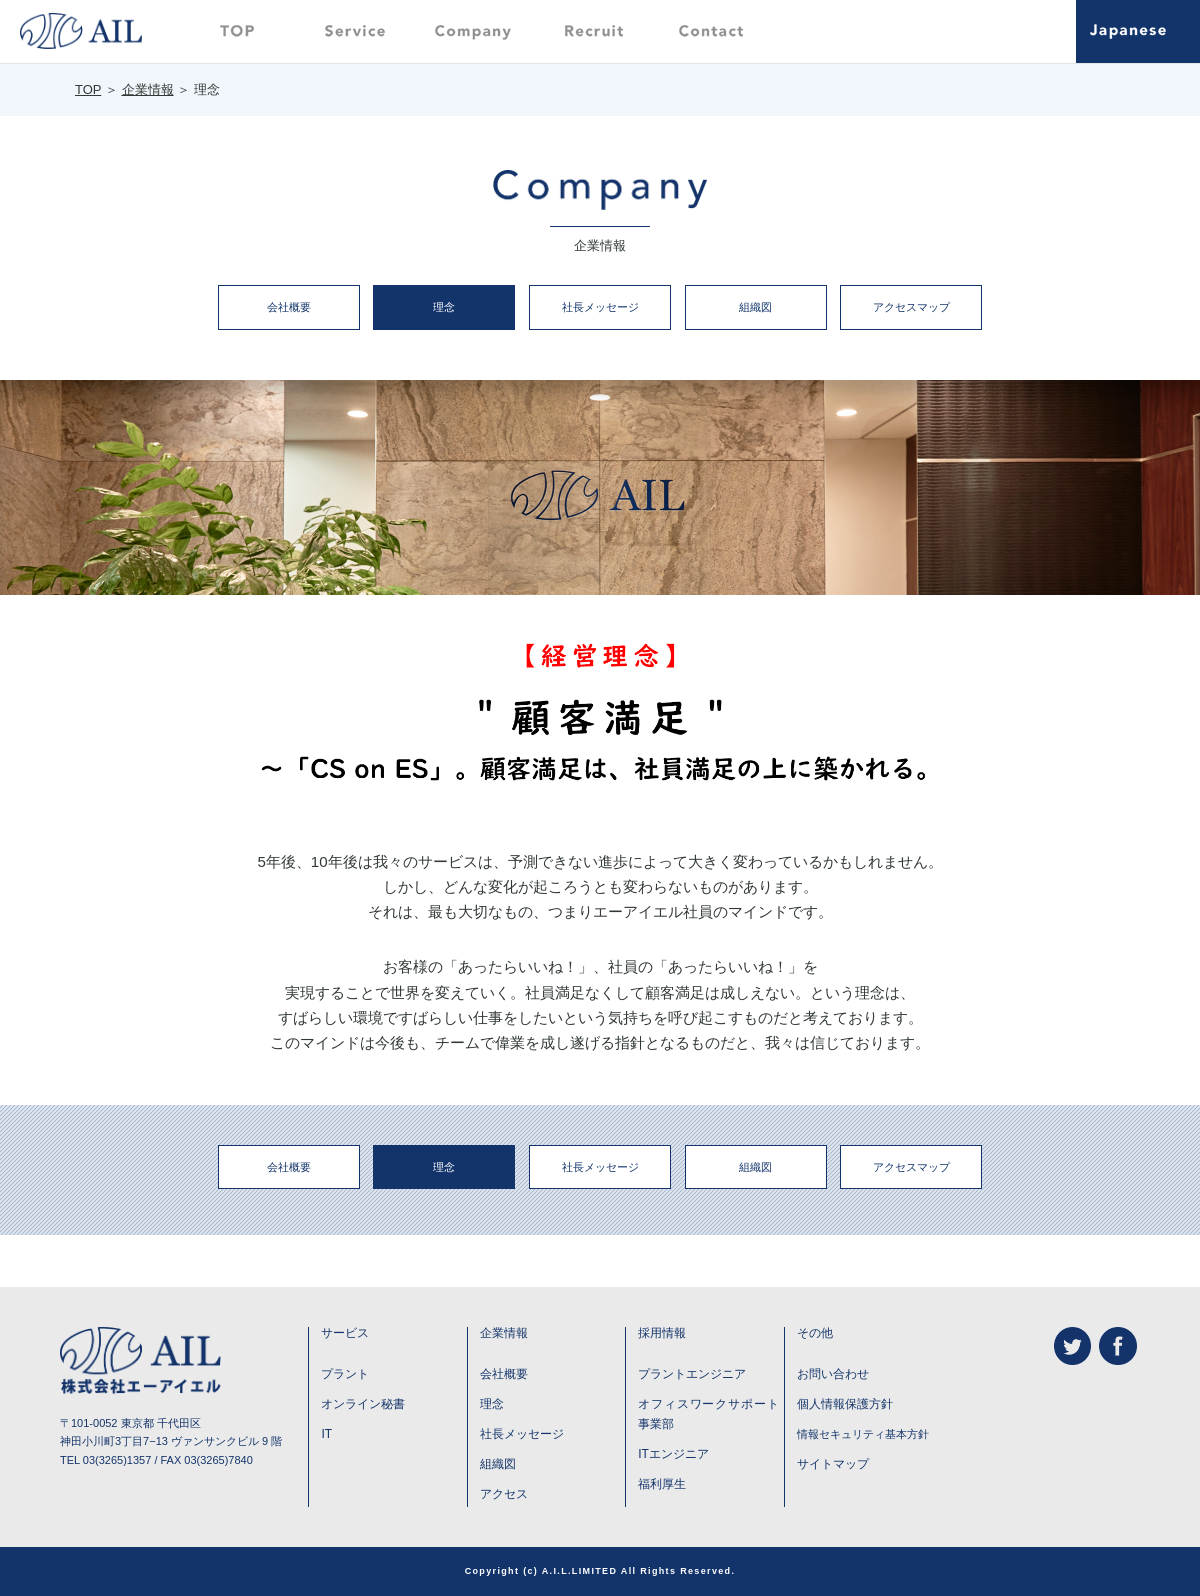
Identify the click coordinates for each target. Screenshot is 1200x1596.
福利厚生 (662, 1484)
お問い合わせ (833, 1374)
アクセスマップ (911, 307)
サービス (345, 1333)
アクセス (504, 1494)
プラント (345, 1374)
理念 (444, 307)
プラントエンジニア (692, 1374)
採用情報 (662, 1333)
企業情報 (148, 89)
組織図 (755, 307)
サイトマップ (833, 1464)
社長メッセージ (600, 307)
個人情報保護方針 (845, 1404)
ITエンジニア (673, 1454)
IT (326, 1434)
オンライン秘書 (363, 1404)
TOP (88, 89)
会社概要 (289, 307)
